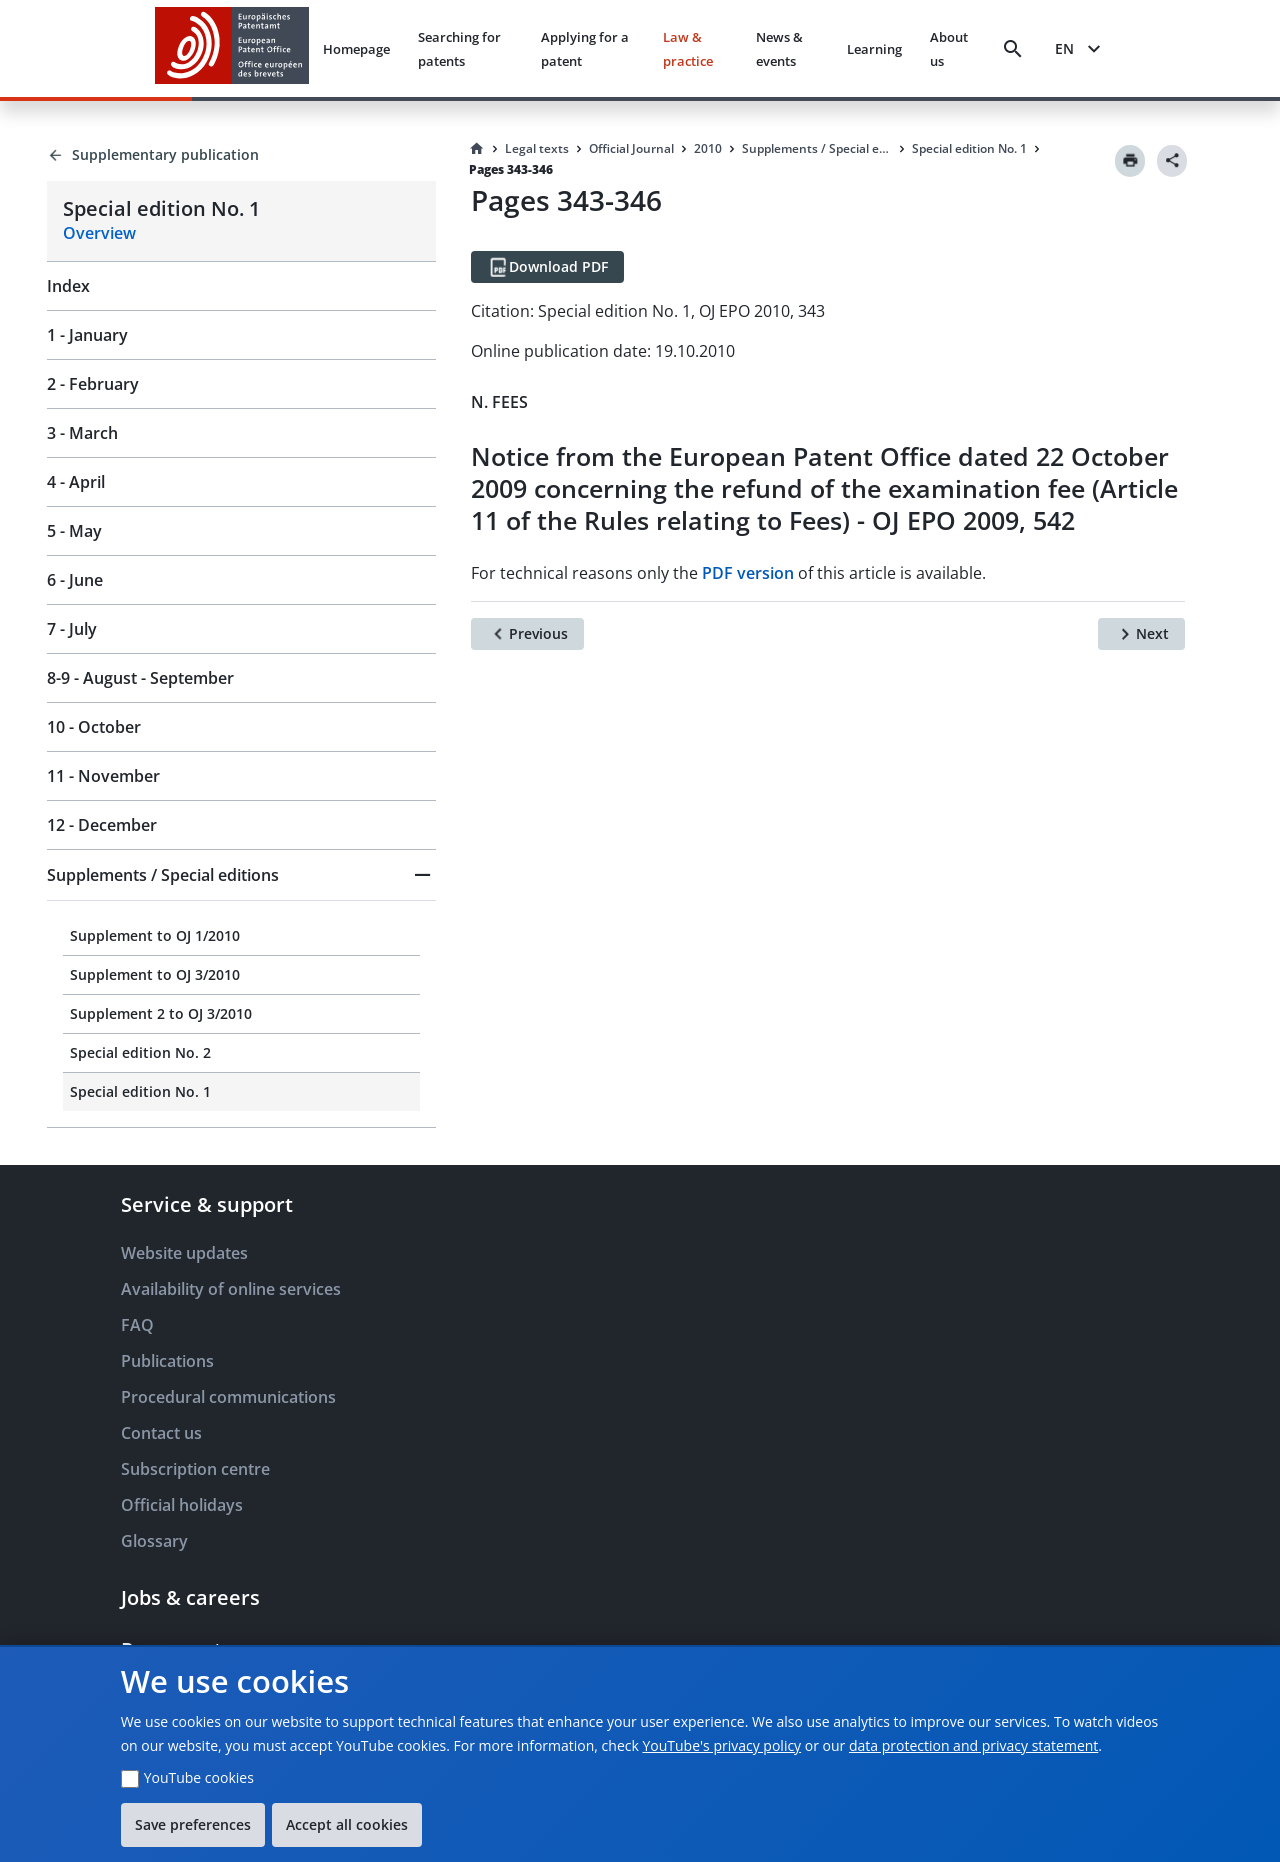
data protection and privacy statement (973, 1745)
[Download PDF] (547, 267)
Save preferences (193, 1824)
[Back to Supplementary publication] (241, 155)
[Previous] (527, 634)
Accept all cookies (347, 1824)
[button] (241, 875)
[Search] (1013, 49)
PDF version (748, 573)
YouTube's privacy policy (721, 1745)
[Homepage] (477, 149)
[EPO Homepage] (232, 48)
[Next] (1141, 634)
